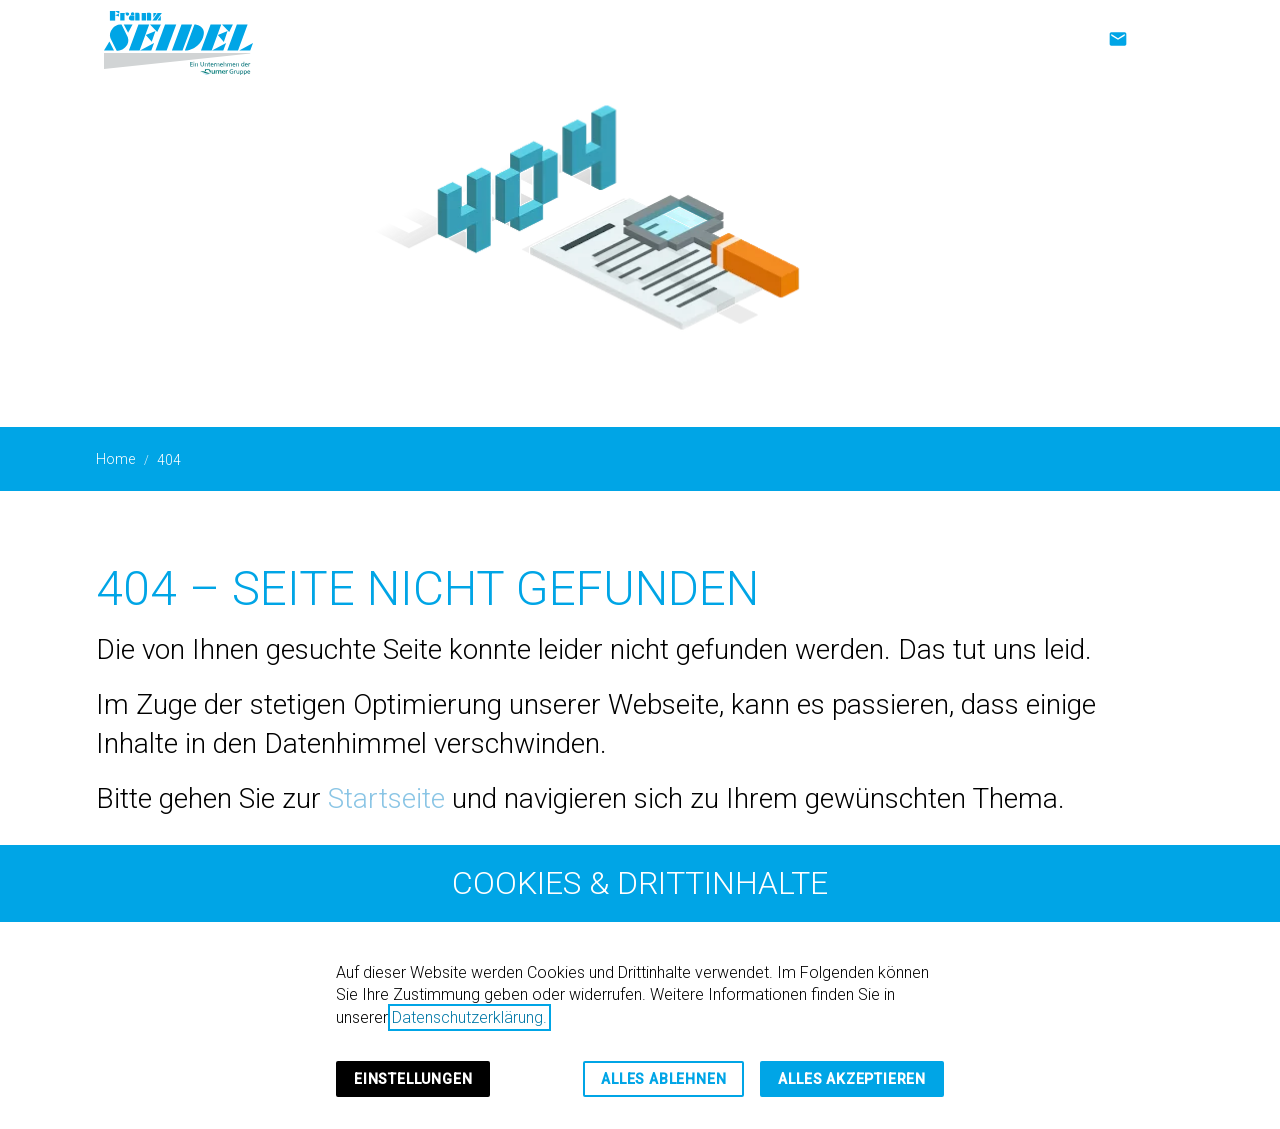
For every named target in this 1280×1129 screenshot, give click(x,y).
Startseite (386, 798)
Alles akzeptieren (852, 1079)
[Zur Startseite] (178, 40)
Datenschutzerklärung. (469, 1017)
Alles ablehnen (663, 1079)
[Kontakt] (1118, 39)
